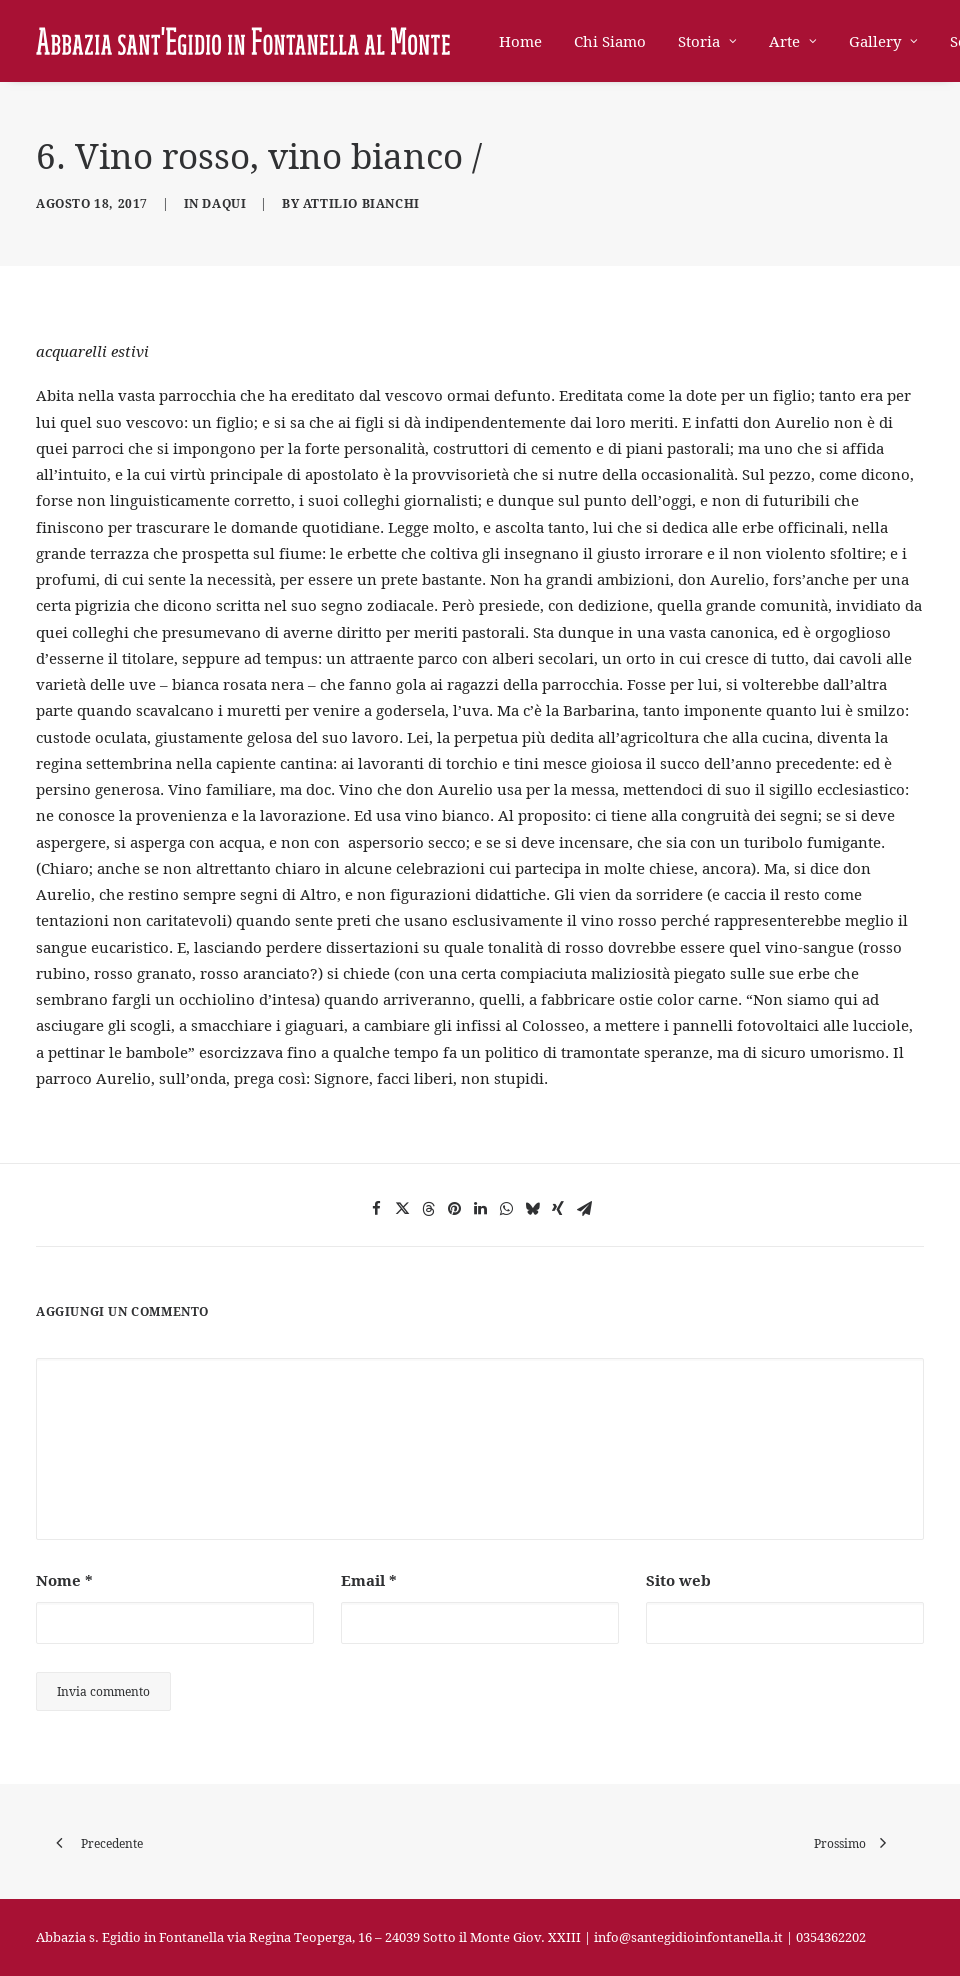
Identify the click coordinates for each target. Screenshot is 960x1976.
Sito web (678, 1580)
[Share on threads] (428, 1209)
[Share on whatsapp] (506, 1209)
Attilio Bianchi (361, 203)
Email (369, 1580)
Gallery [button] (883, 41)
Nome (64, 1580)
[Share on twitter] (402, 1209)
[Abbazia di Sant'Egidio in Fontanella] (243, 41)
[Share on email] (584, 1209)
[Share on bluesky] (532, 1209)
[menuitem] (527, 41)
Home (520, 41)
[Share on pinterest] (454, 1209)
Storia (707, 41)
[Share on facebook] (376, 1209)
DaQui (224, 203)
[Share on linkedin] (480, 1209)
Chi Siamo (610, 41)
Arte (793, 41)
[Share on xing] (558, 1209)
